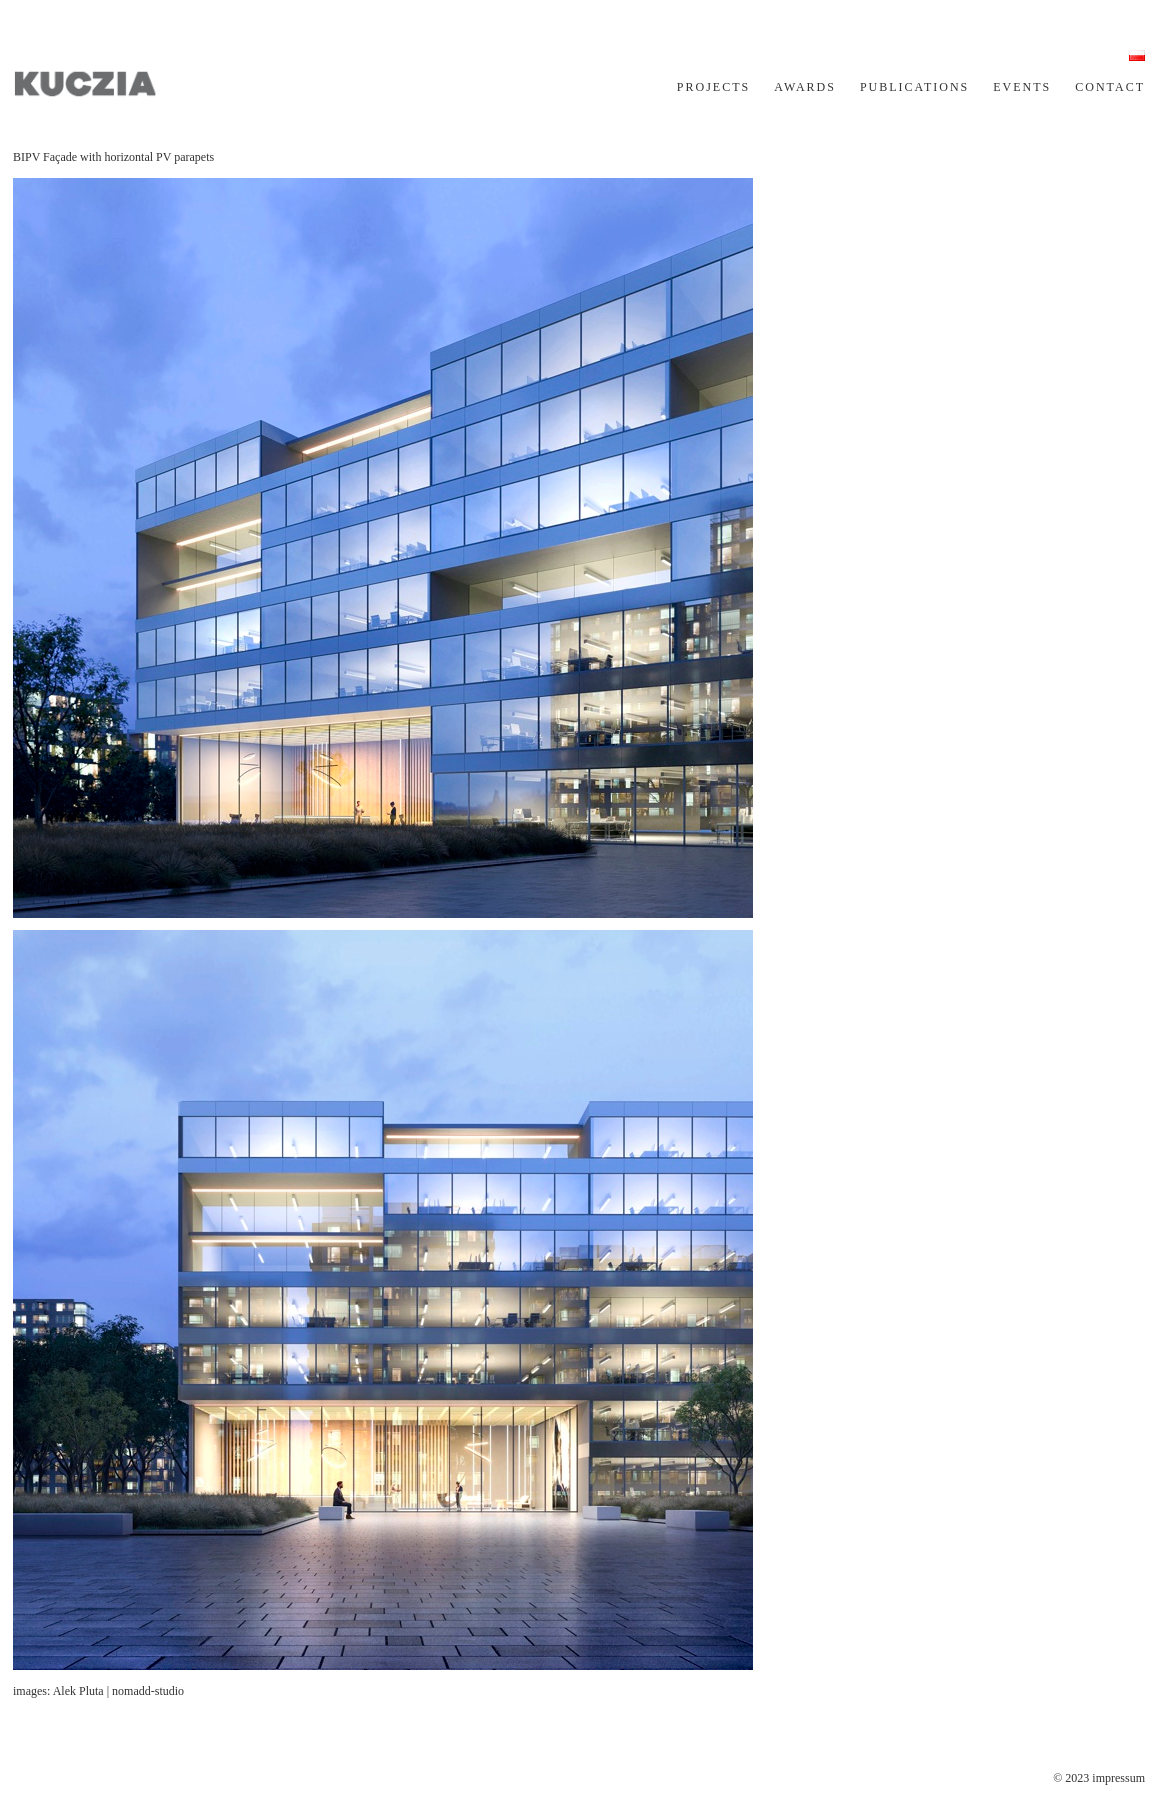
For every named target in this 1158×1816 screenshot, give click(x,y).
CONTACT (1110, 87)
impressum (1118, 1778)
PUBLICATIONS (914, 87)
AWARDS (805, 87)
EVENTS (1022, 87)
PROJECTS (713, 87)
